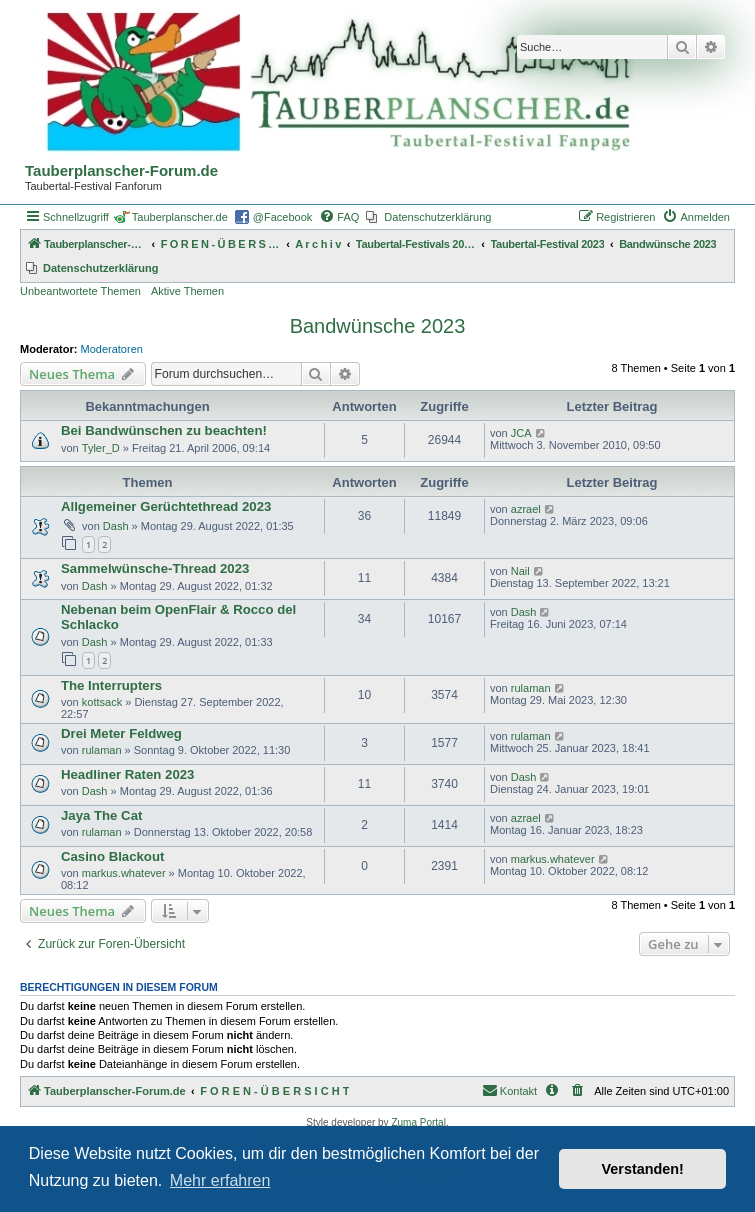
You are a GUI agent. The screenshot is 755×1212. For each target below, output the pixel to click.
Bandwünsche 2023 (378, 326)
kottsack (102, 702)
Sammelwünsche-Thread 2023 (155, 568)
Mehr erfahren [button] (220, 1180)
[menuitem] (339, 217)
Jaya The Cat (101, 815)
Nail (520, 571)
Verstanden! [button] (643, 1169)
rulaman (531, 688)
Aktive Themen (187, 291)
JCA (521, 433)
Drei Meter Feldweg (121, 733)
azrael (526, 509)
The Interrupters (111, 685)
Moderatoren (112, 349)
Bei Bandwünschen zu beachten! (164, 430)
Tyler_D (101, 448)
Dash (116, 526)
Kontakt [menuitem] (509, 1090)
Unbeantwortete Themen (80, 291)
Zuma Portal (418, 1122)
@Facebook (282, 217)
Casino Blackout (112, 856)
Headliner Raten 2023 (127, 774)
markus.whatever (124, 873)
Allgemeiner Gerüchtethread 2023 (166, 506)
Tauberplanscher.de (180, 217)
